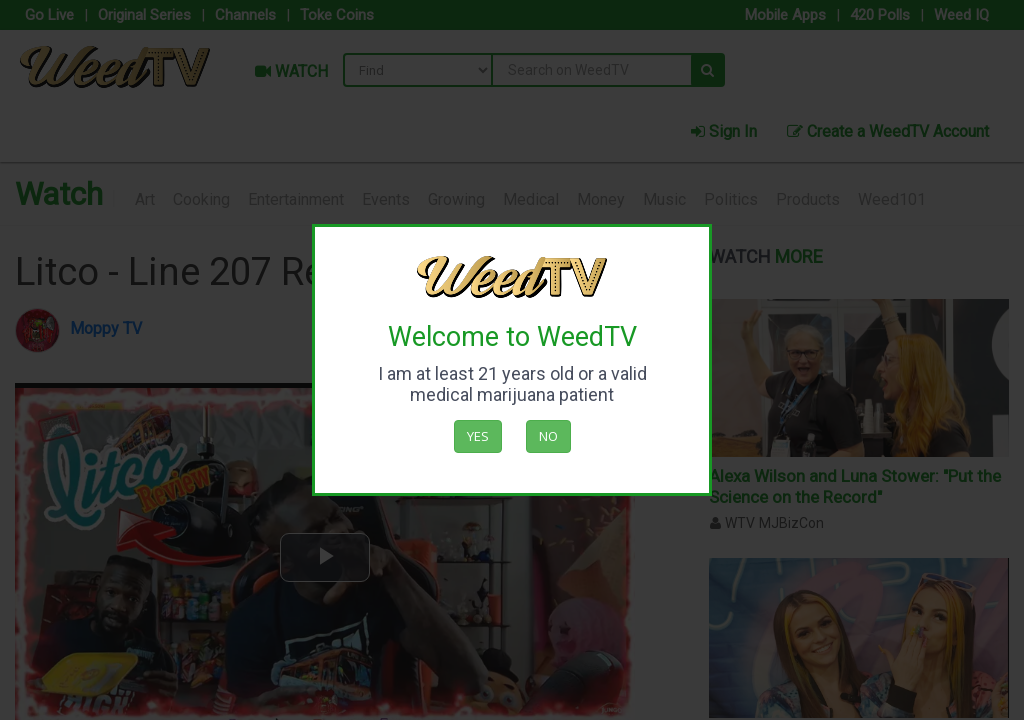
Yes (478, 436)
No (548, 436)
